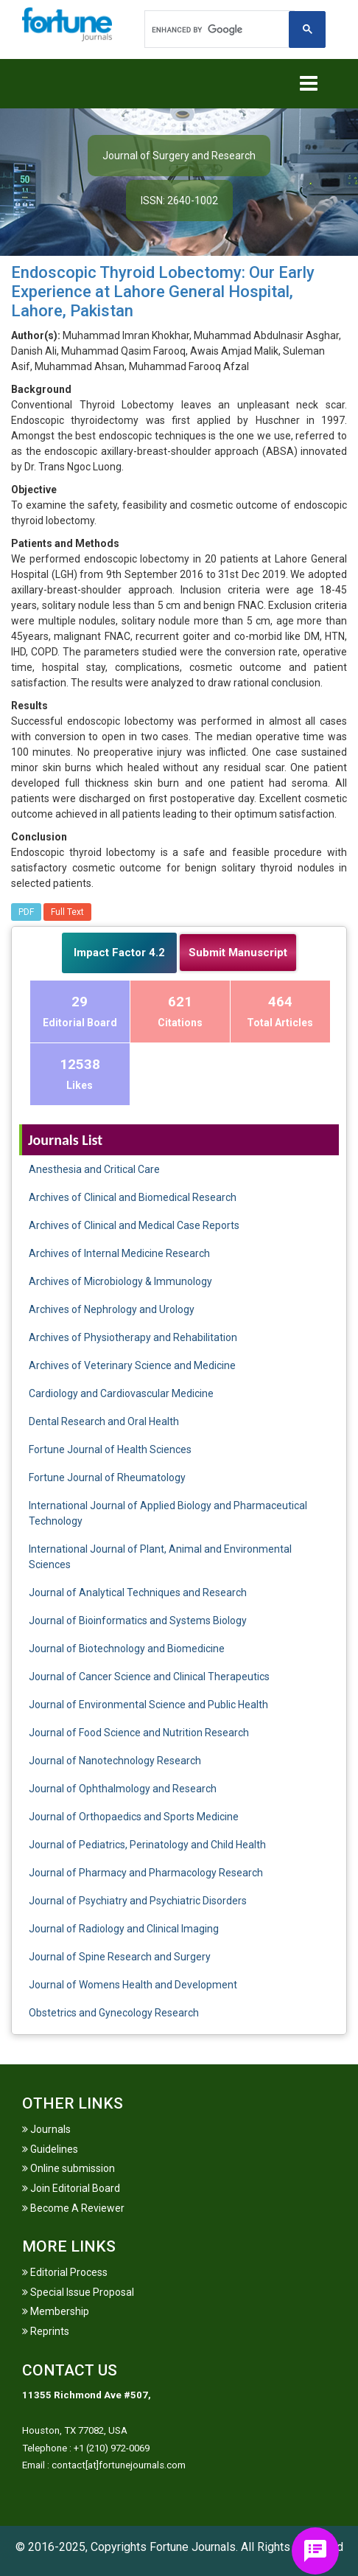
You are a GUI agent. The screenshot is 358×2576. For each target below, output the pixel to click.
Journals (46, 2129)
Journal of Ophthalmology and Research (123, 1789)
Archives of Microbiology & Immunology (120, 1281)
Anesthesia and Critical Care (94, 1169)
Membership (55, 2311)
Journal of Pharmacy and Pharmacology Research (146, 1873)
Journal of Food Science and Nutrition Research (139, 1732)
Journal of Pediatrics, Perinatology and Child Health (147, 1845)
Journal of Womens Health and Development (133, 1985)
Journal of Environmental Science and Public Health (148, 1704)
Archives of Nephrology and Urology (111, 1309)
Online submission (68, 2168)
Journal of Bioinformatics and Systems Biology (138, 1620)
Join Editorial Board (71, 2188)
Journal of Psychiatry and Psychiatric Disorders (138, 1901)
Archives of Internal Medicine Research (119, 1253)
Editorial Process (65, 2272)
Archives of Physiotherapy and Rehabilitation (133, 1337)
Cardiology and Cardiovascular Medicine (121, 1393)
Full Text (67, 912)
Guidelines (50, 2149)
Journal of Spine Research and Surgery (120, 1957)
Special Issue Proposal (78, 2292)
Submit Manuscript (238, 952)
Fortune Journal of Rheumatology (107, 1477)
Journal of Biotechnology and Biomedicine (127, 1648)
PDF (26, 912)
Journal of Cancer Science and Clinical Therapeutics (149, 1676)
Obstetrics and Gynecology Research (114, 2013)
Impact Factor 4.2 (119, 952)
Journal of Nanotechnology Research (115, 1760)
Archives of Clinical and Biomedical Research (132, 1197)
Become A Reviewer (73, 2208)
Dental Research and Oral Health (104, 1421)
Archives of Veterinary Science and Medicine (132, 1365)
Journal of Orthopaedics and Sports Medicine (134, 1817)
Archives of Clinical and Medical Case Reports (134, 1225)
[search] (218, 29)
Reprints (45, 2331)
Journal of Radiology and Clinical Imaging (124, 1929)
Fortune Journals (193, 2547)
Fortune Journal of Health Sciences (110, 1449)
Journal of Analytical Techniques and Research (138, 1592)
